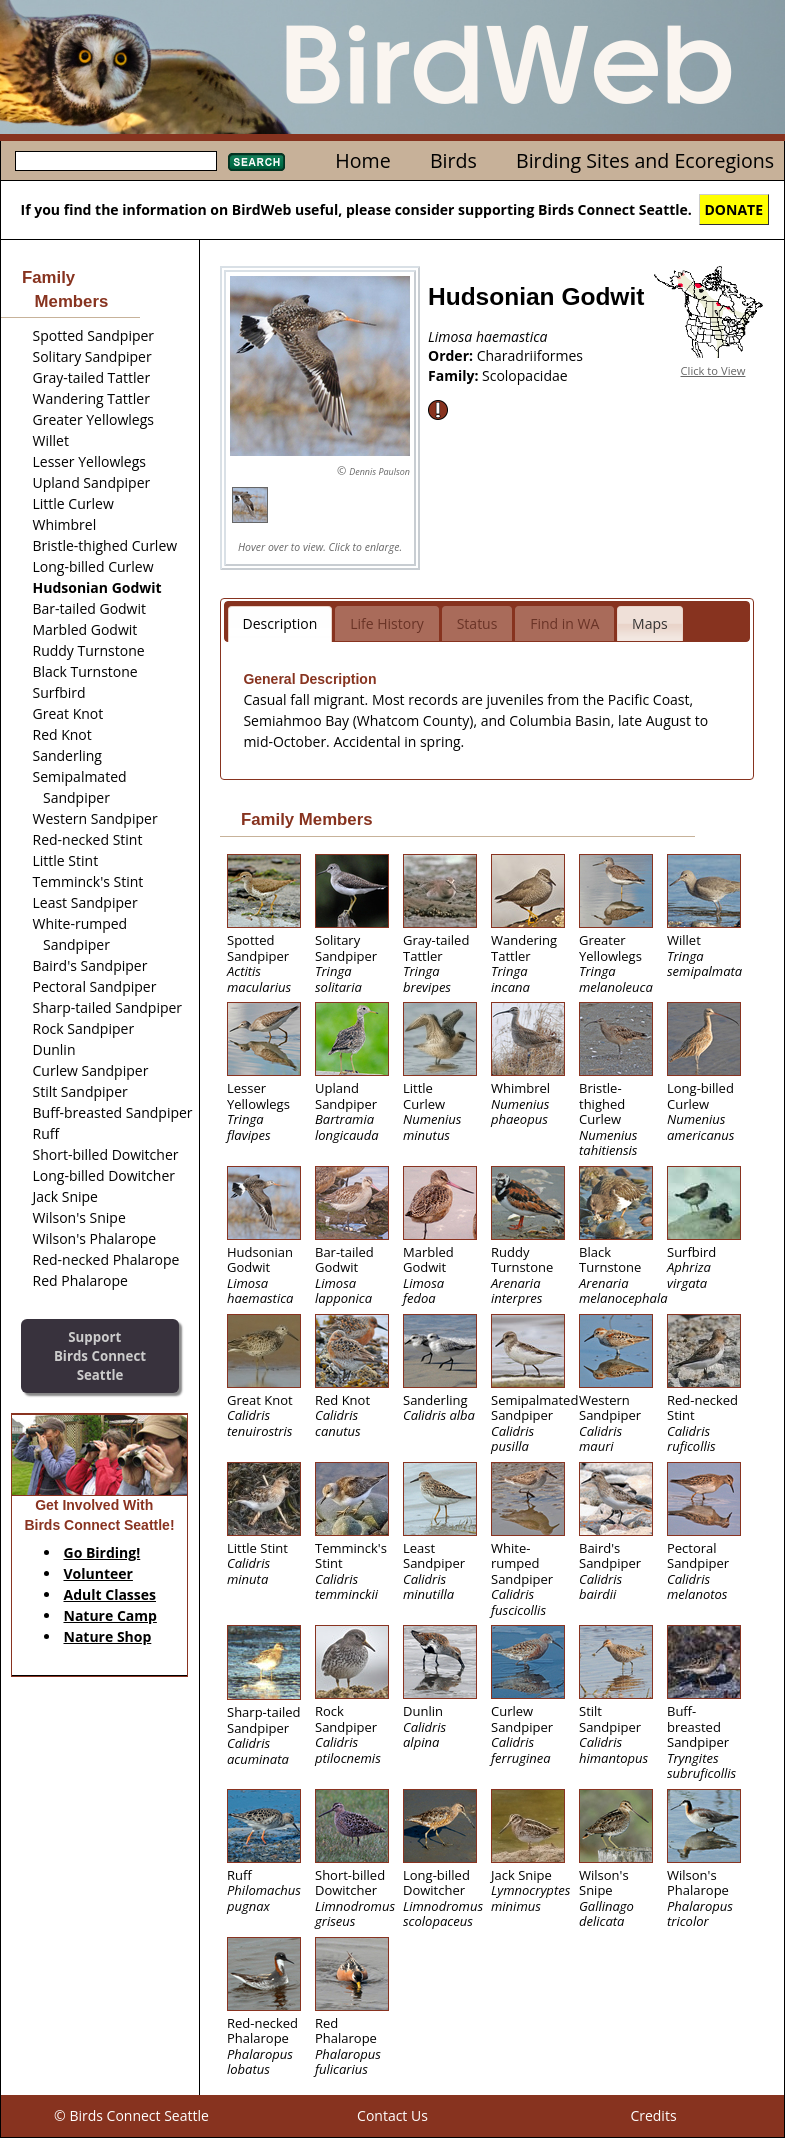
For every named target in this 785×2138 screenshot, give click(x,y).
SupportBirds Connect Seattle (100, 1355)
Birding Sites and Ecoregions (645, 160)
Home (362, 160)
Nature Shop (108, 1636)
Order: (452, 355)
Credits (653, 2115)
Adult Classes (110, 1594)
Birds (453, 160)
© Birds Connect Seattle (131, 2115)
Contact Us (392, 2115)
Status (477, 623)
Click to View (713, 370)
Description (280, 623)
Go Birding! (102, 1552)
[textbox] (116, 161)
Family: (455, 375)
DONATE (734, 209)
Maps (650, 623)
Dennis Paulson (379, 471)
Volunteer (98, 1573)
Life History (387, 623)
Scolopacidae (525, 375)
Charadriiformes (530, 355)
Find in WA (564, 623)
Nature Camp (110, 1615)
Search (256, 162)
